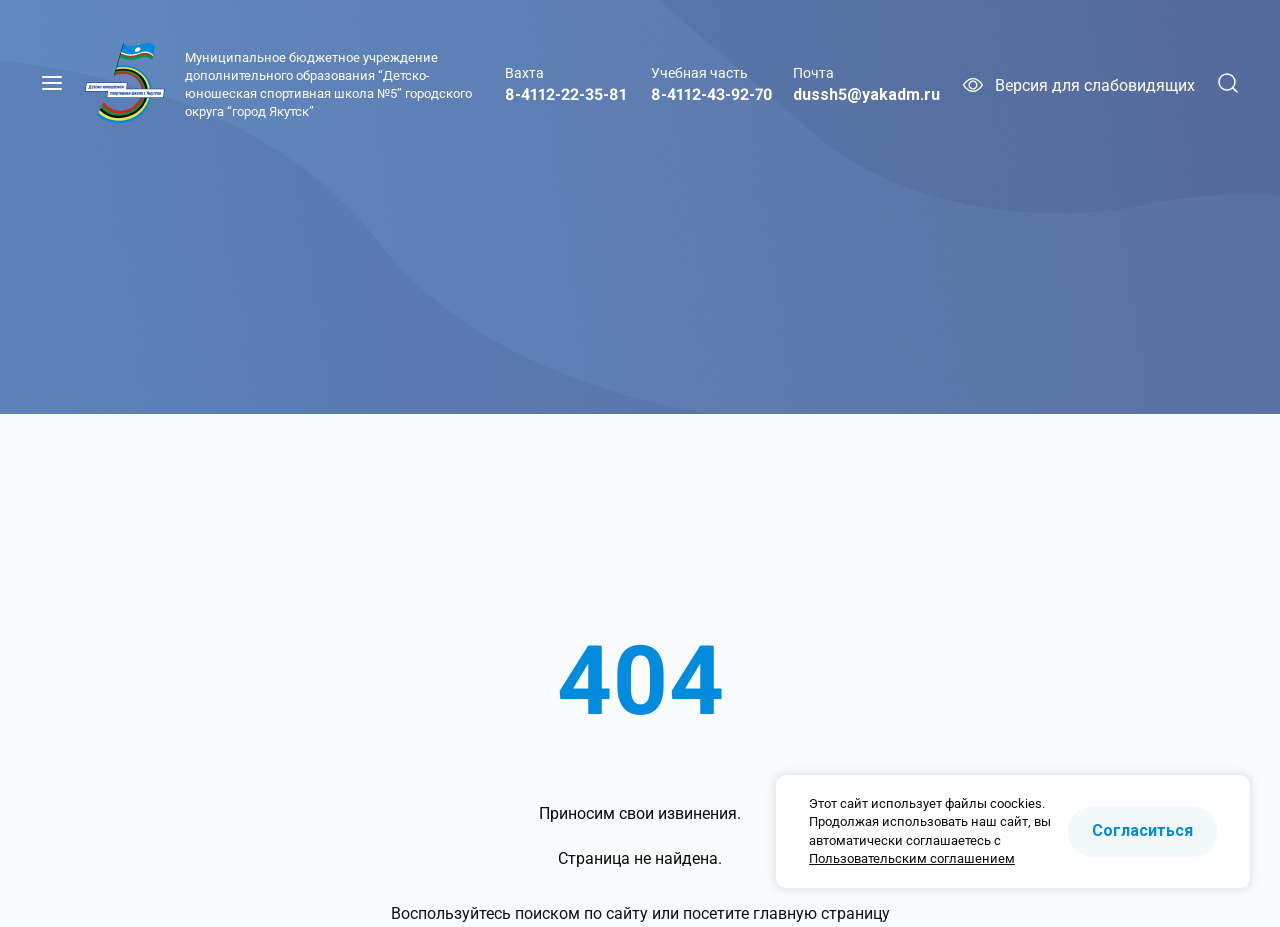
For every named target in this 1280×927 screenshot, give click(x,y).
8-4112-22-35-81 (566, 94)
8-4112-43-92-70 (712, 94)
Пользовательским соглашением (912, 858)
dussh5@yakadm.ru (866, 94)
